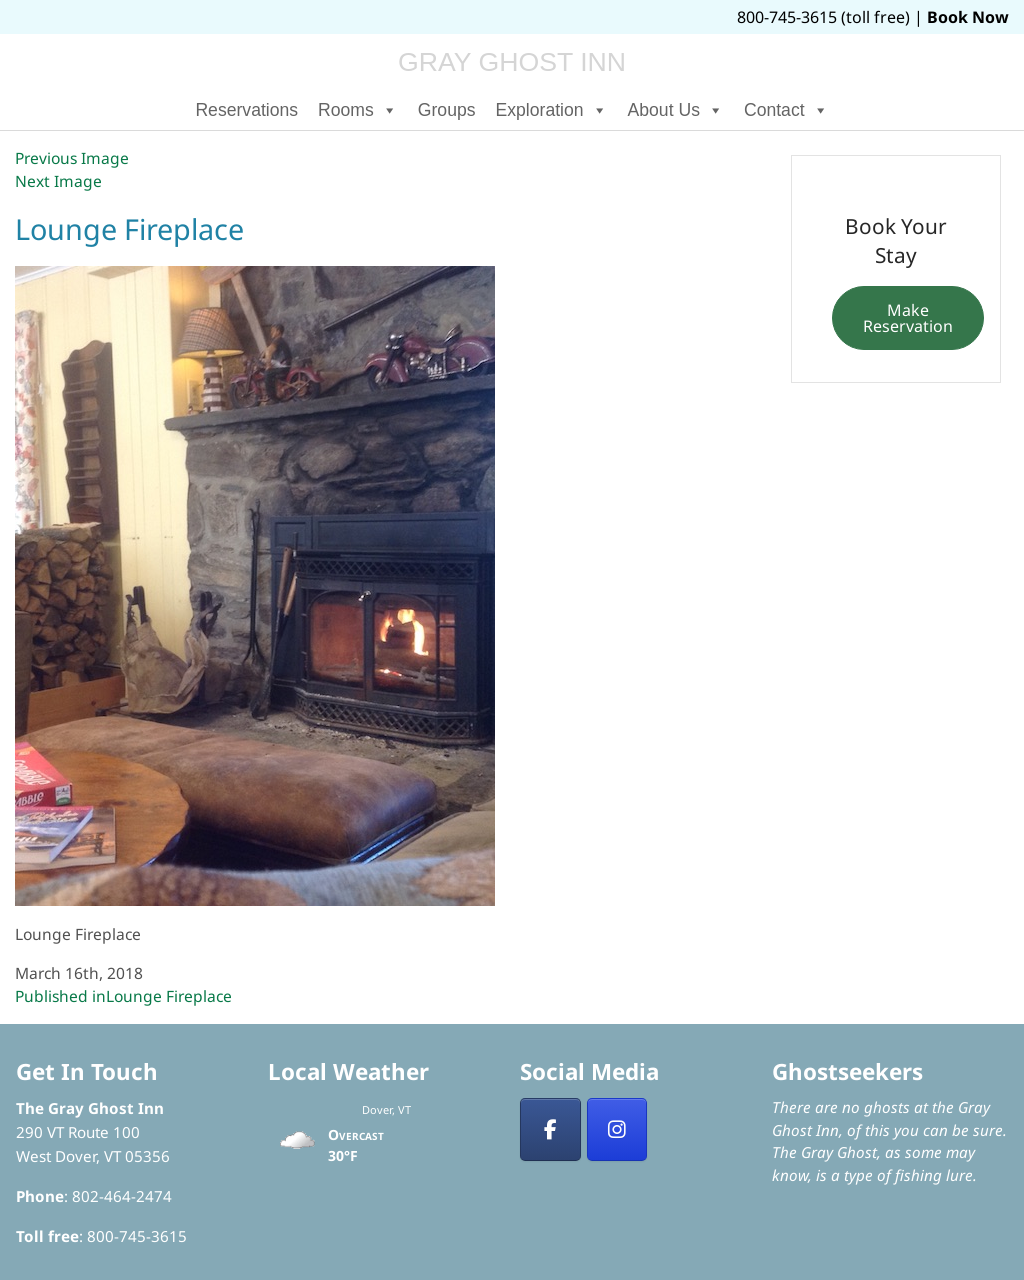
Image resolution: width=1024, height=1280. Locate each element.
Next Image (58, 181)
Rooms (358, 110)
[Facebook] (550, 1130)
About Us (676, 110)
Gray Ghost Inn (512, 62)
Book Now (968, 17)
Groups (447, 110)
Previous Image (72, 158)
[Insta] (617, 1130)
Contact (786, 110)
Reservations (246, 110)
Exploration (552, 110)
